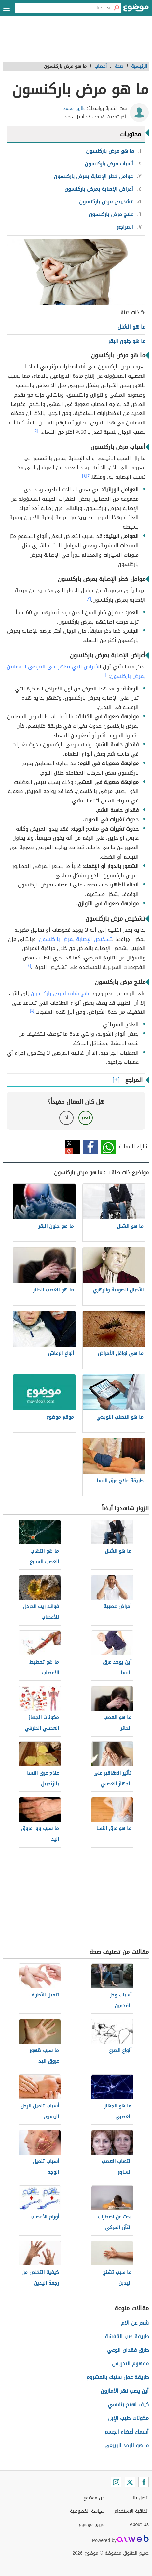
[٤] (84, 475)
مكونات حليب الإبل (128, 2418)
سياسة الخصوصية (87, 2511)
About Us (139, 2524)
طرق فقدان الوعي (128, 2350)
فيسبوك (90, 1147)
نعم (85, 1118)
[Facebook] (143, 2482)
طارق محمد (74, 108)
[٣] (88, 475)
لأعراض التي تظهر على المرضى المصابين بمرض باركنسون (76, 671)
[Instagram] (116, 2482)
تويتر (72, 1147)
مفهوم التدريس (130, 2364)
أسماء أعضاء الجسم (126, 2432)
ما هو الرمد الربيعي (126, 2445)
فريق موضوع (91, 2524)
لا (66, 1118)
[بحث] (116, 8)
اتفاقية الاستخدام (131, 2511)
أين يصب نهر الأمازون (125, 2391)
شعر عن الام (135, 2323)
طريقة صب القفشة (127, 2336)
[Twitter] (130, 2482)
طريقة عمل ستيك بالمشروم (117, 2377)
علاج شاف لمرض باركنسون (60, 993)
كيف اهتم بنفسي (128, 2404)
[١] (39, 430)
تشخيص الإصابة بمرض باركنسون (75, 939)
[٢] (35, 430)
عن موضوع (93, 2498)
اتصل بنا (141, 2498)
